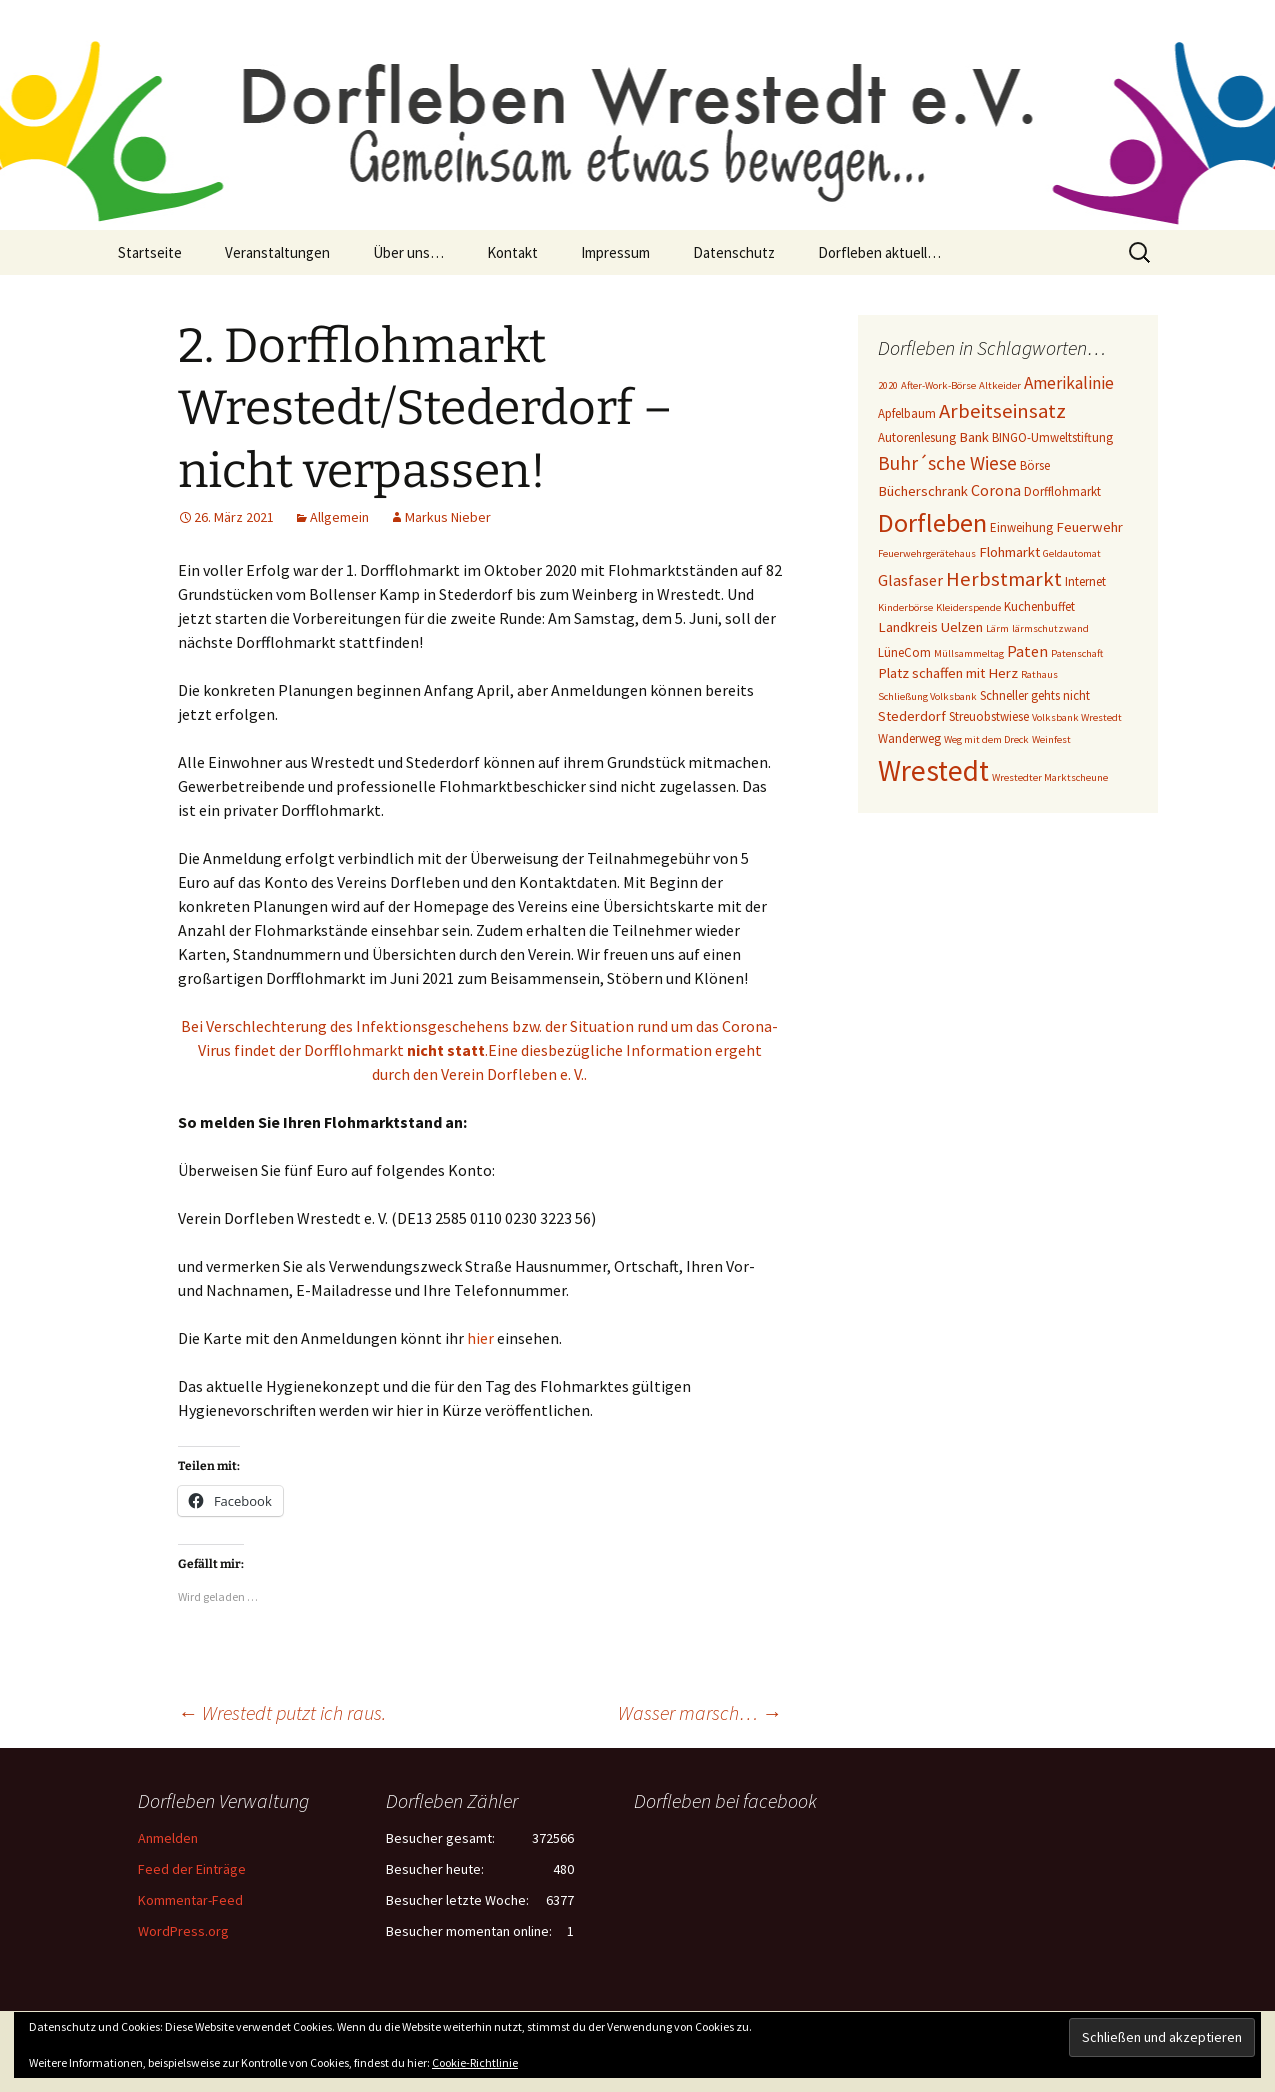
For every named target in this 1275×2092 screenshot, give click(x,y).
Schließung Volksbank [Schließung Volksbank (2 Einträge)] (927, 696)
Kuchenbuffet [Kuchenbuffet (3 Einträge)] (1039, 606)
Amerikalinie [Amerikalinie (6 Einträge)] (1069, 383)
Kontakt (512, 252)
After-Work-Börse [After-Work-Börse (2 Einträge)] (938, 385)
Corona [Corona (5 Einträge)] (996, 490)
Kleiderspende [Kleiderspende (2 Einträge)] (968, 607)
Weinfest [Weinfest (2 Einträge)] (1051, 739)
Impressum (615, 252)
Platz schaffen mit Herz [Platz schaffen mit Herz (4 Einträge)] (948, 673)
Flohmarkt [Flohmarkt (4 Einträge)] (1009, 552)
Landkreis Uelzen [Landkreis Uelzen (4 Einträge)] (930, 627)
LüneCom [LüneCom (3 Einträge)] (904, 652)
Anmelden (168, 1838)
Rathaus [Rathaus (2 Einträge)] (1039, 674)
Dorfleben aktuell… (879, 252)
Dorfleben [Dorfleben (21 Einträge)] (932, 522)
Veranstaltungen (277, 252)
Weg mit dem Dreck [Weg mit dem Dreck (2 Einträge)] (986, 739)
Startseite (150, 252)
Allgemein (339, 517)
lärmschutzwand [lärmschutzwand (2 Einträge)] (1050, 628)
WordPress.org (183, 1931)
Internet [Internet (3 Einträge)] (1085, 581)
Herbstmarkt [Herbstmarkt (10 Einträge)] (1004, 579)
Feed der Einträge (192, 1869)
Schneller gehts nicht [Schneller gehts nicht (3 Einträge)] (1035, 695)
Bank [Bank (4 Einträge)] (974, 437)
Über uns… (408, 252)
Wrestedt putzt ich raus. (282, 1712)
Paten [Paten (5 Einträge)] (1027, 651)
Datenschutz (734, 252)
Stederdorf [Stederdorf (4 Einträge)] (912, 716)
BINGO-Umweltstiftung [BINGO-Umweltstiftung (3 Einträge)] (1052, 437)
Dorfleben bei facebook (725, 1800)
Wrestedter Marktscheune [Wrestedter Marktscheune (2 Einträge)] (1050, 777)
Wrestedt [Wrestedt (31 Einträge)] (933, 770)
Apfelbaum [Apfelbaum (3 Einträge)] (907, 413)
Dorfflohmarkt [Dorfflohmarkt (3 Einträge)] (1062, 491)
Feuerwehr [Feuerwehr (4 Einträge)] (1089, 527)
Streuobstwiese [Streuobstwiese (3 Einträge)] (989, 716)
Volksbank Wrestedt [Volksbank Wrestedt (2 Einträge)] (1077, 717)
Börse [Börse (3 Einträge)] (1035, 465)
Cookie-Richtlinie (475, 2062)
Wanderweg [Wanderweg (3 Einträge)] (909, 738)
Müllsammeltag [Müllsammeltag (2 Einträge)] (969, 653)
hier (480, 1338)
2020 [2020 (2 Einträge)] (888, 385)
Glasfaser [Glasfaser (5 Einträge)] (910, 580)
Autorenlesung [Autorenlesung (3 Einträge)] (917, 437)
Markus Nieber (448, 517)
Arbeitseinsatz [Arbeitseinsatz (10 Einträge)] (1002, 411)
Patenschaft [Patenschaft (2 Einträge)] (1077, 653)
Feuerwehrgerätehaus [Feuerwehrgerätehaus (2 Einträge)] (927, 553)
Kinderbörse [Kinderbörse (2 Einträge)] (905, 607)
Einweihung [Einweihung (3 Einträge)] (1021, 527)
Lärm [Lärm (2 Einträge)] (997, 628)
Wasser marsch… (700, 1712)
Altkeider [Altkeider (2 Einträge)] (1000, 385)
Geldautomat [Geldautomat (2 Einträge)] (1072, 553)
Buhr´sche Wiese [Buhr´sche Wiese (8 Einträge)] (947, 463)
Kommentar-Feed (190, 1900)
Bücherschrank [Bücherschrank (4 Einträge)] (923, 491)
